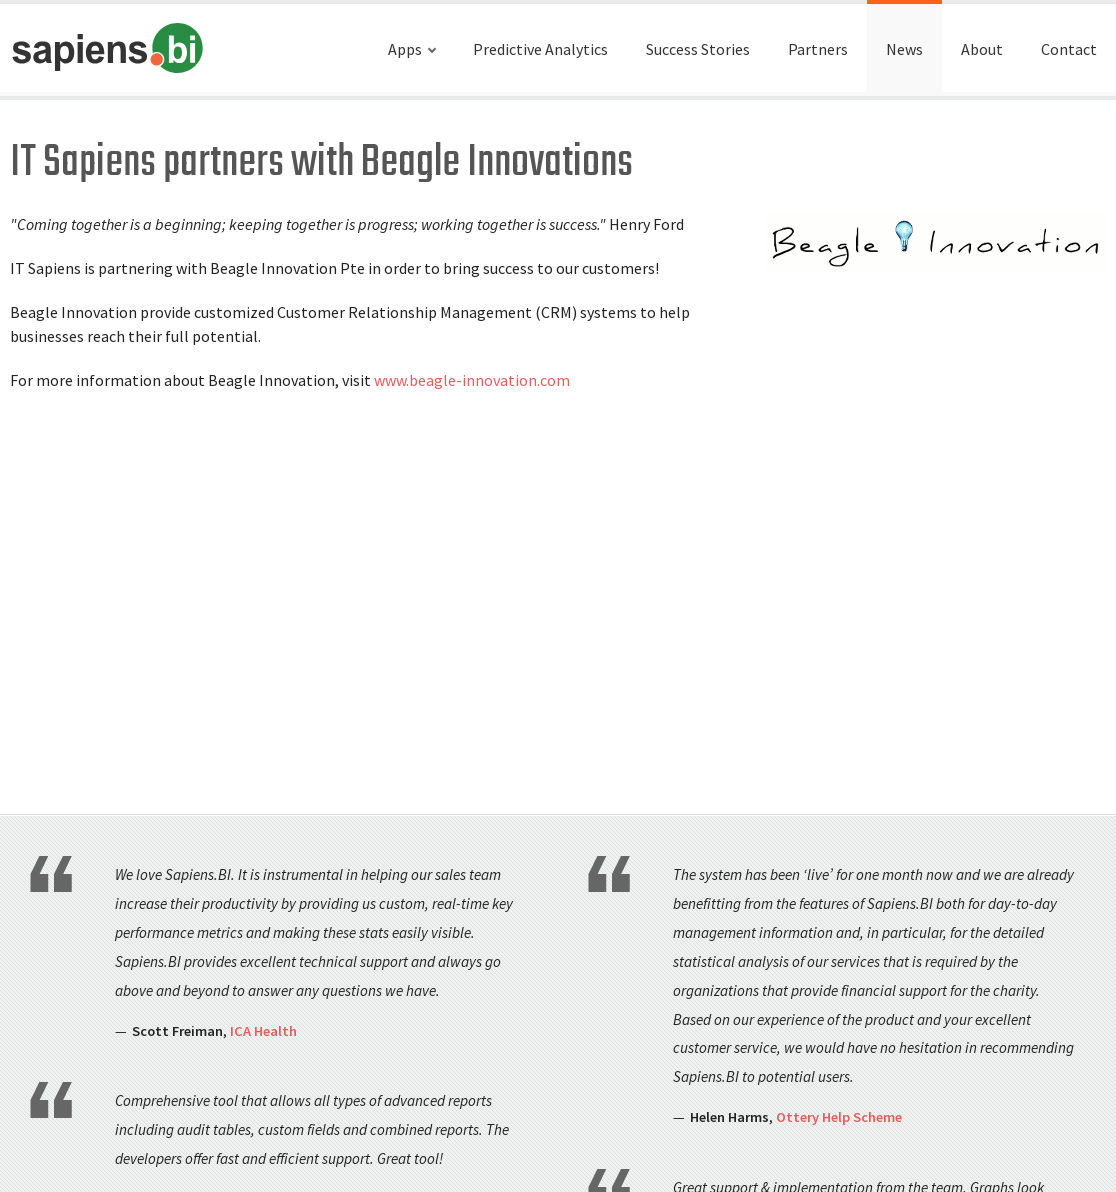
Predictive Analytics (540, 49)
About (982, 49)
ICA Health (263, 1031)
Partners (818, 49)
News (904, 49)
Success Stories (698, 49)
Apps (405, 49)
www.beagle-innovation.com (472, 380)
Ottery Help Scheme (839, 1117)
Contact (1069, 49)
